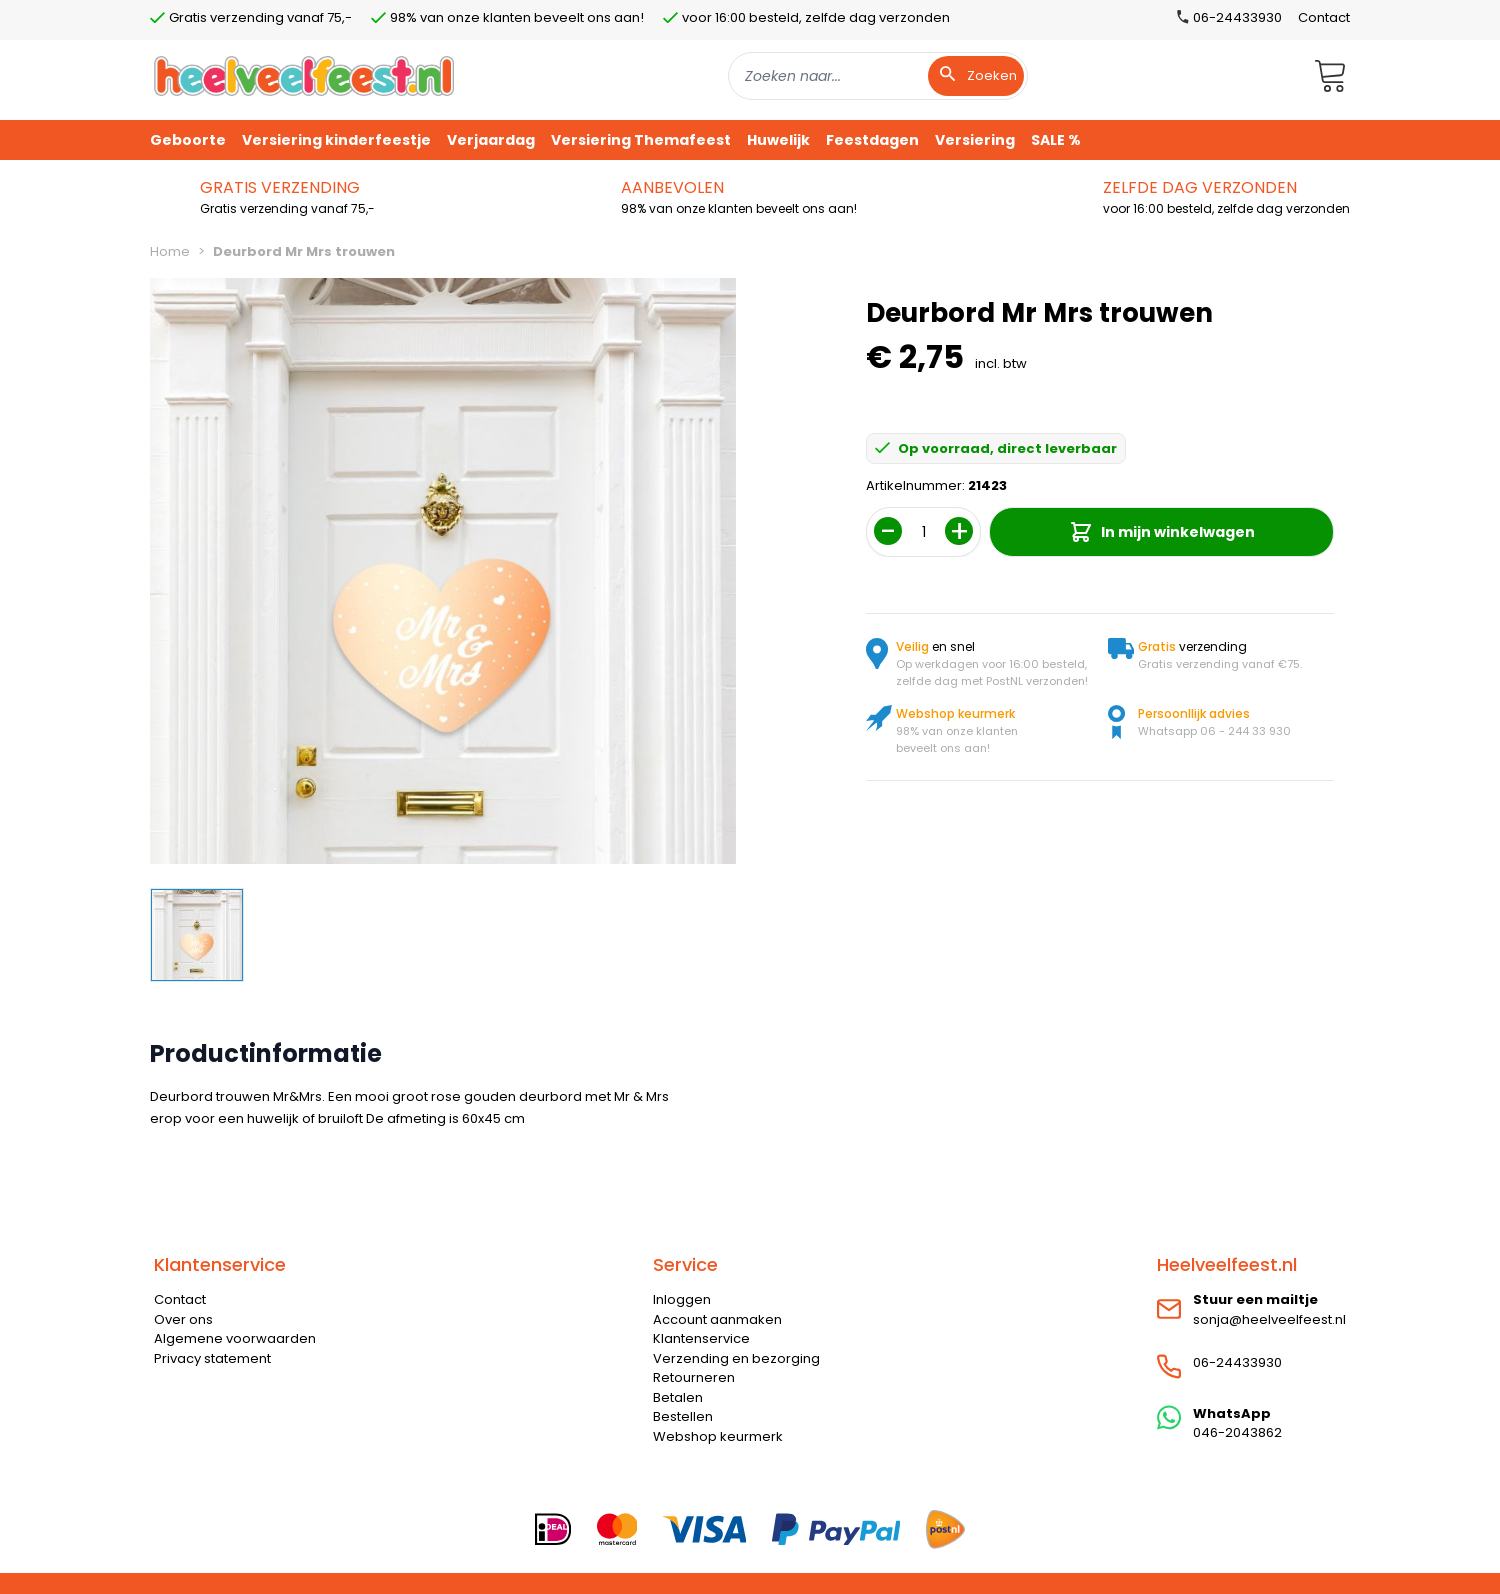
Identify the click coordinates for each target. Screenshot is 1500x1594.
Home (170, 251)
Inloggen (682, 1299)
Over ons (183, 1319)
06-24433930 (1237, 1362)
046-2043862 (1237, 1432)
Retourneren (694, 1377)
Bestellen (683, 1416)
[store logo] (304, 75)
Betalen (678, 1397)
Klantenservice (701, 1338)
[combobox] (878, 76)
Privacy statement (212, 1358)
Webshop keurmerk (718, 1436)
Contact (1324, 17)
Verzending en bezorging (736, 1358)
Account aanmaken (717, 1319)
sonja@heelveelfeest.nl (1269, 1319)
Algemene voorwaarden (235, 1338)
